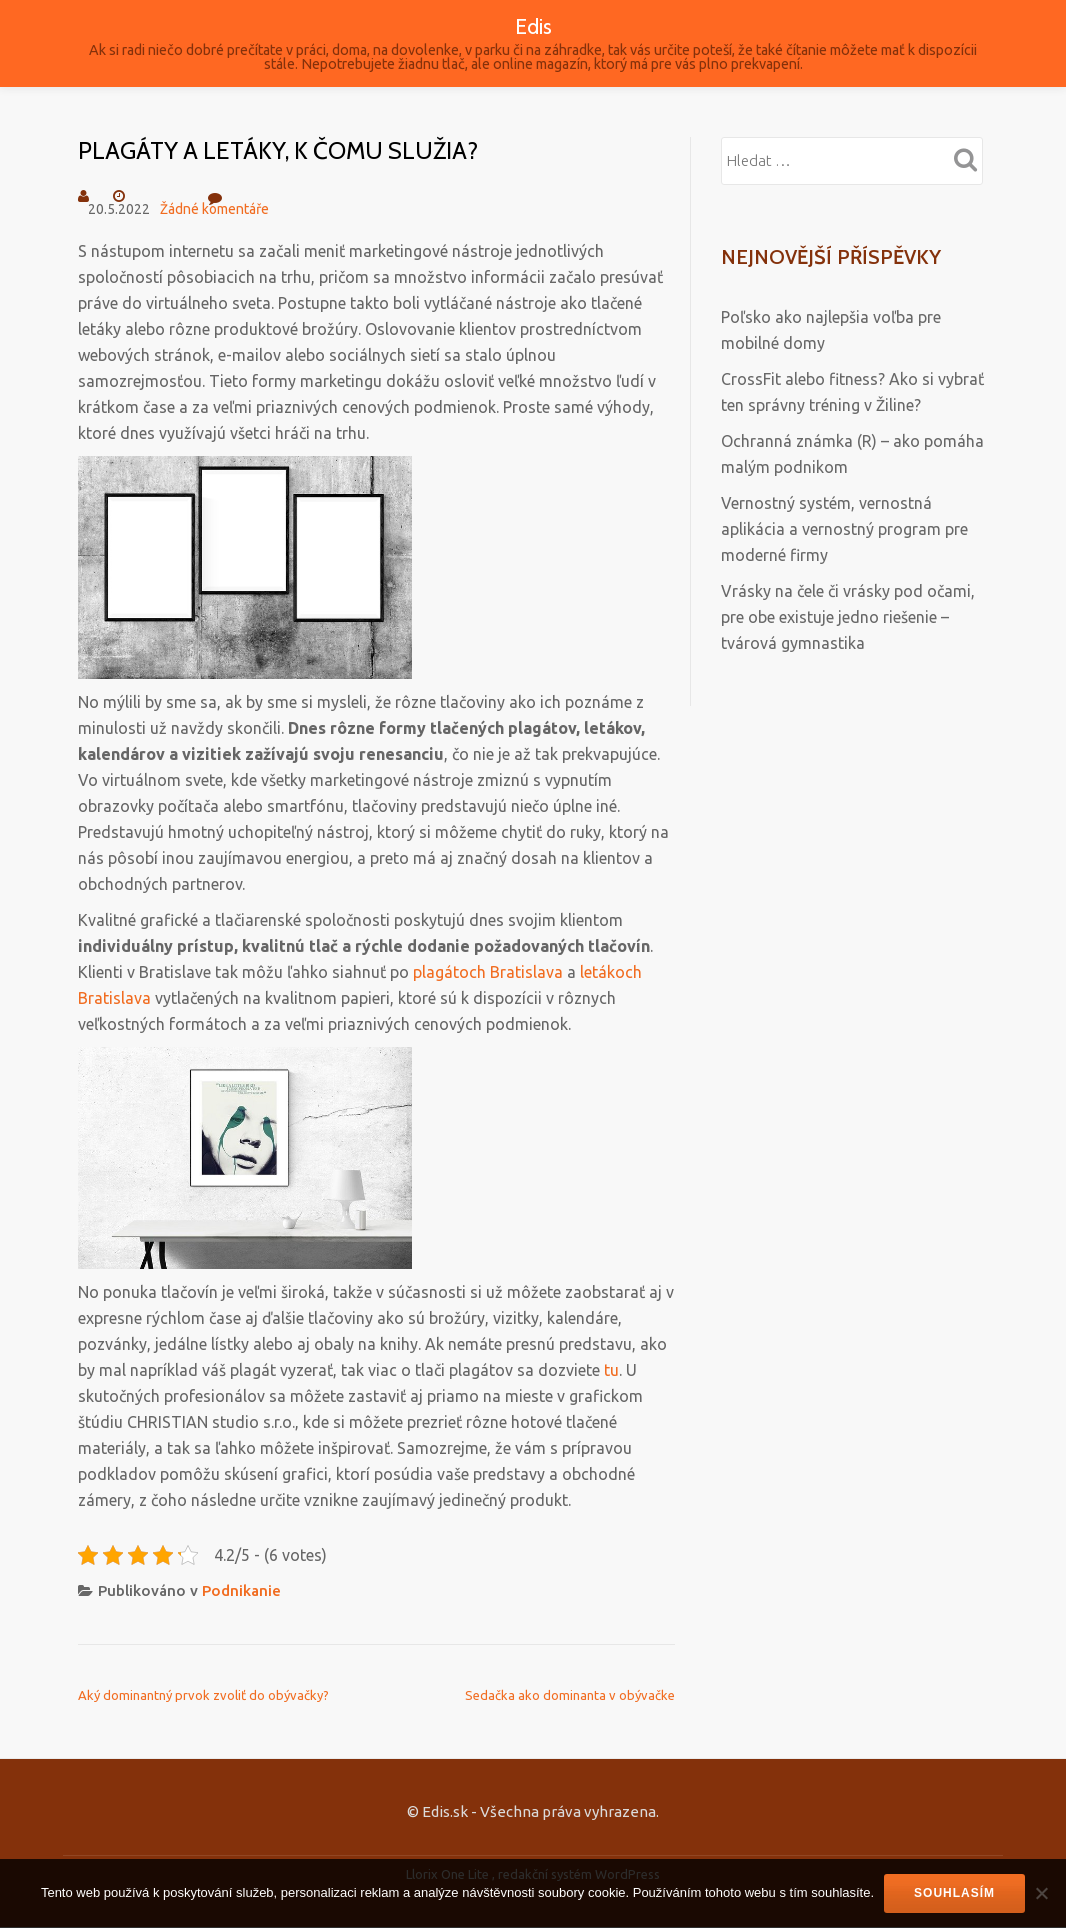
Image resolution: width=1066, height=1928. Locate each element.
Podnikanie (241, 1590)
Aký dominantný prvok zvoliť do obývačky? (203, 1695)
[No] (1041, 1893)
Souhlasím (954, 1893)
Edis (533, 26)
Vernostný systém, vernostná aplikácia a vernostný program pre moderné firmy (844, 529)
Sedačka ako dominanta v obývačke (570, 1695)
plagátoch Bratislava (488, 972)
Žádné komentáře (214, 202)
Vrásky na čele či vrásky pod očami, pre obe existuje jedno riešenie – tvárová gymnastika (848, 617)
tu (611, 1370)
